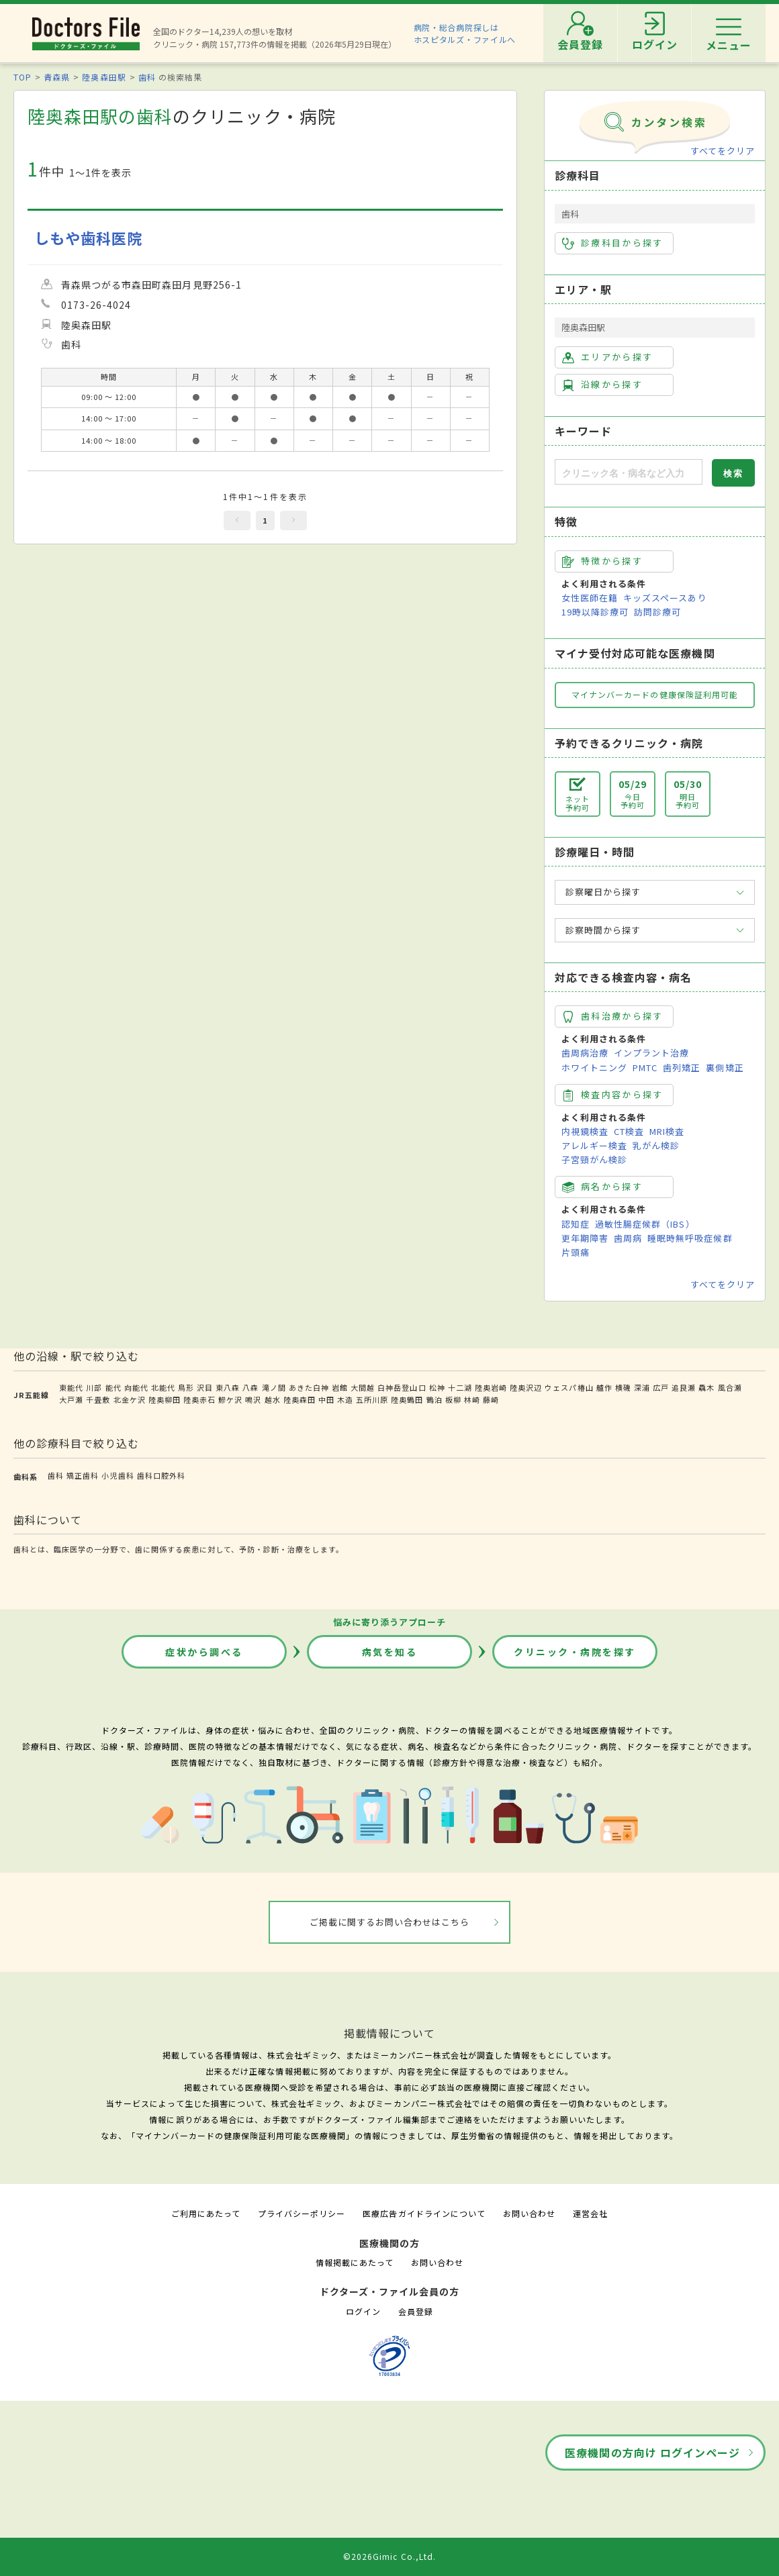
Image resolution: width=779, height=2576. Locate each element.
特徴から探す (602, 561)
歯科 (147, 77)
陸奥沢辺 (526, 1387)
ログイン (363, 2311)
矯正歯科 (82, 1475)
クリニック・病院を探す (575, 1651)
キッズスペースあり (664, 597)
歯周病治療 (584, 1052)
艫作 (604, 1387)
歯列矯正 (681, 1067)
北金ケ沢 (129, 1399)
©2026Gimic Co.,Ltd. (389, 2556)
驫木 (706, 1387)
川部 (94, 1387)
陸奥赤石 (199, 1399)
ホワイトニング (594, 1067)
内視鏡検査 (584, 1131)
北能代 (163, 1387)
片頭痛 (575, 1252)
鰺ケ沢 (230, 1399)
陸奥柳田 (164, 1399)
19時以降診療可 (595, 611)
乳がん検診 (656, 1145)
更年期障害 (584, 1238)
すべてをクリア (722, 150)
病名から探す (602, 1186)
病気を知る (390, 1651)
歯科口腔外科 (161, 1475)
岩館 (340, 1387)
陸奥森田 (299, 1399)
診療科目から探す (612, 243)
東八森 (228, 1387)
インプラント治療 (651, 1052)
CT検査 (629, 1131)
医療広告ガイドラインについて (424, 2213)
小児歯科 (117, 1475)
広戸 (661, 1387)
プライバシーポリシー (301, 2213)
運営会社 (590, 2213)
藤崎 (491, 1399)
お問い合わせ (529, 2213)
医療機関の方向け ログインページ (652, 2452)
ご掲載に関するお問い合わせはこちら (390, 1922)
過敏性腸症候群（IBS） (644, 1224)
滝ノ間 (274, 1387)
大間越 (363, 1387)
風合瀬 (730, 1387)
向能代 (136, 1387)
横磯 (623, 1387)
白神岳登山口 (401, 1387)
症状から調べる (204, 1651)
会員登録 (415, 2311)
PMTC (645, 1067)
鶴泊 (434, 1399)
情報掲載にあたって (355, 2262)
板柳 (453, 1399)
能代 (113, 1387)
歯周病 (628, 1238)
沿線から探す (602, 384)
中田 (326, 1399)
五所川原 (372, 1399)
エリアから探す (607, 357)
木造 (345, 1399)
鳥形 (186, 1387)
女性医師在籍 (589, 597)
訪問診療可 (657, 611)
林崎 (472, 1399)
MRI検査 (666, 1131)
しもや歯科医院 (88, 238)
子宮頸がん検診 (594, 1159)
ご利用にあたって (205, 2213)
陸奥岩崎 (491, 1387)
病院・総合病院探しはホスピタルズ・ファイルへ (465, 33)
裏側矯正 (724, 1067)
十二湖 (460, 1387)
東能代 (71, 1387)
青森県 (57, 77)
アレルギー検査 (594, 1145)
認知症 (575, 1224)
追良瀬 (684, 1387)
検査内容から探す (612, 1094)
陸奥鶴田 (407, 1399)
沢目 (205, 1387)
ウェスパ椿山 (569, 1387)
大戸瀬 (71, 1399)
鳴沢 (253, 1399)
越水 (273, 1399)
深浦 (642, 1387)
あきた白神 (309, 1387)
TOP (22, 77)
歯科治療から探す (612, 1016)
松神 (437, 1387)
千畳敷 (98, 1399)
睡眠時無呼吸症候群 (689, 1238)
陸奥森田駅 (104, 77)
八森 (250, 1387)
